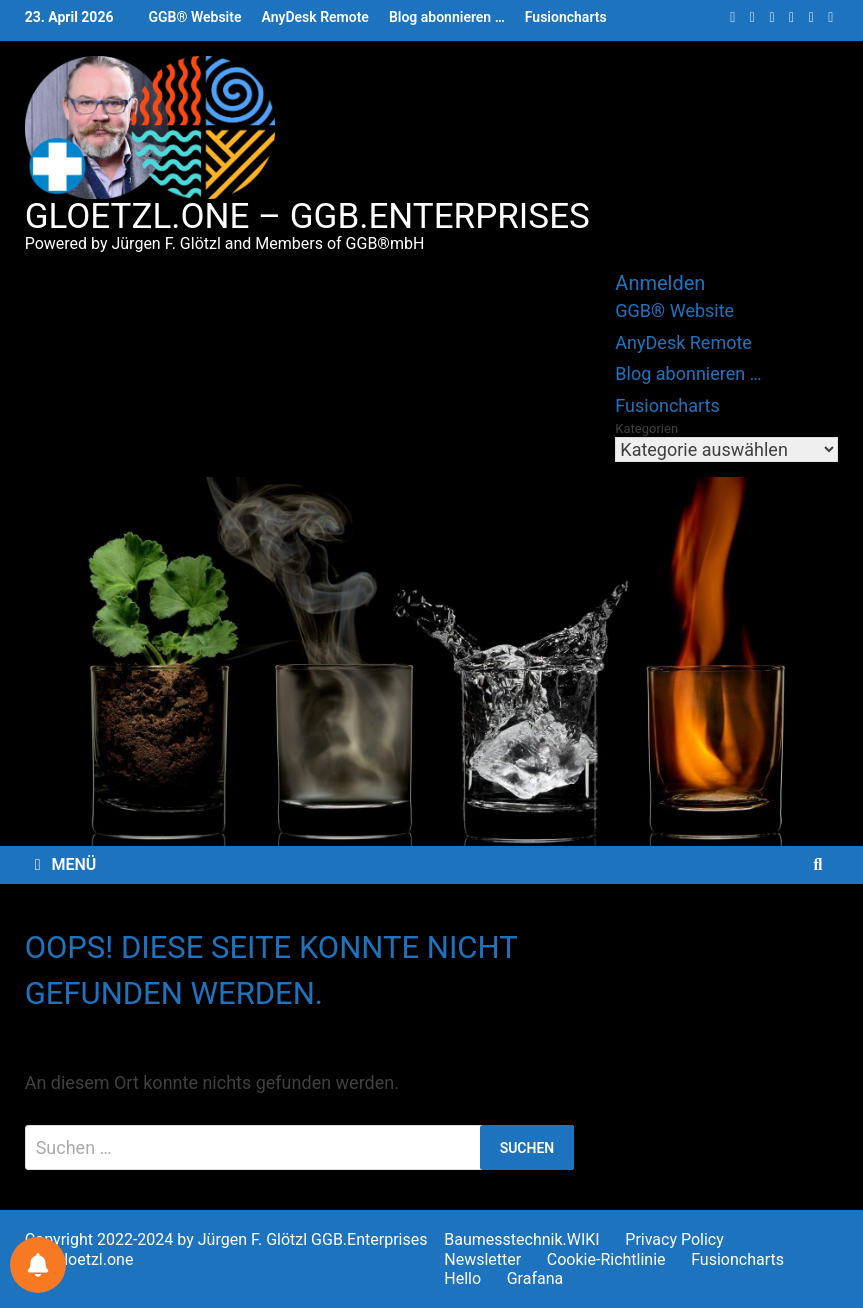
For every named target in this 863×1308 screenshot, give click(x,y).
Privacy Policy (674, 1239)
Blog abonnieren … (447, 17)
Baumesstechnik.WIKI (521, 1239)
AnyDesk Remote (314, 17)
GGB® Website (194, 17)
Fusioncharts (566, 17)
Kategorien (646, 428)
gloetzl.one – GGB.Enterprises (307, 216)
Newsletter (482, 1259)
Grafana (535, 1278)
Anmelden (660, 283)
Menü (66, 864)
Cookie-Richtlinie (606, 1259)
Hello (462, 1278)
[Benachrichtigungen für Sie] (38, 1265)
